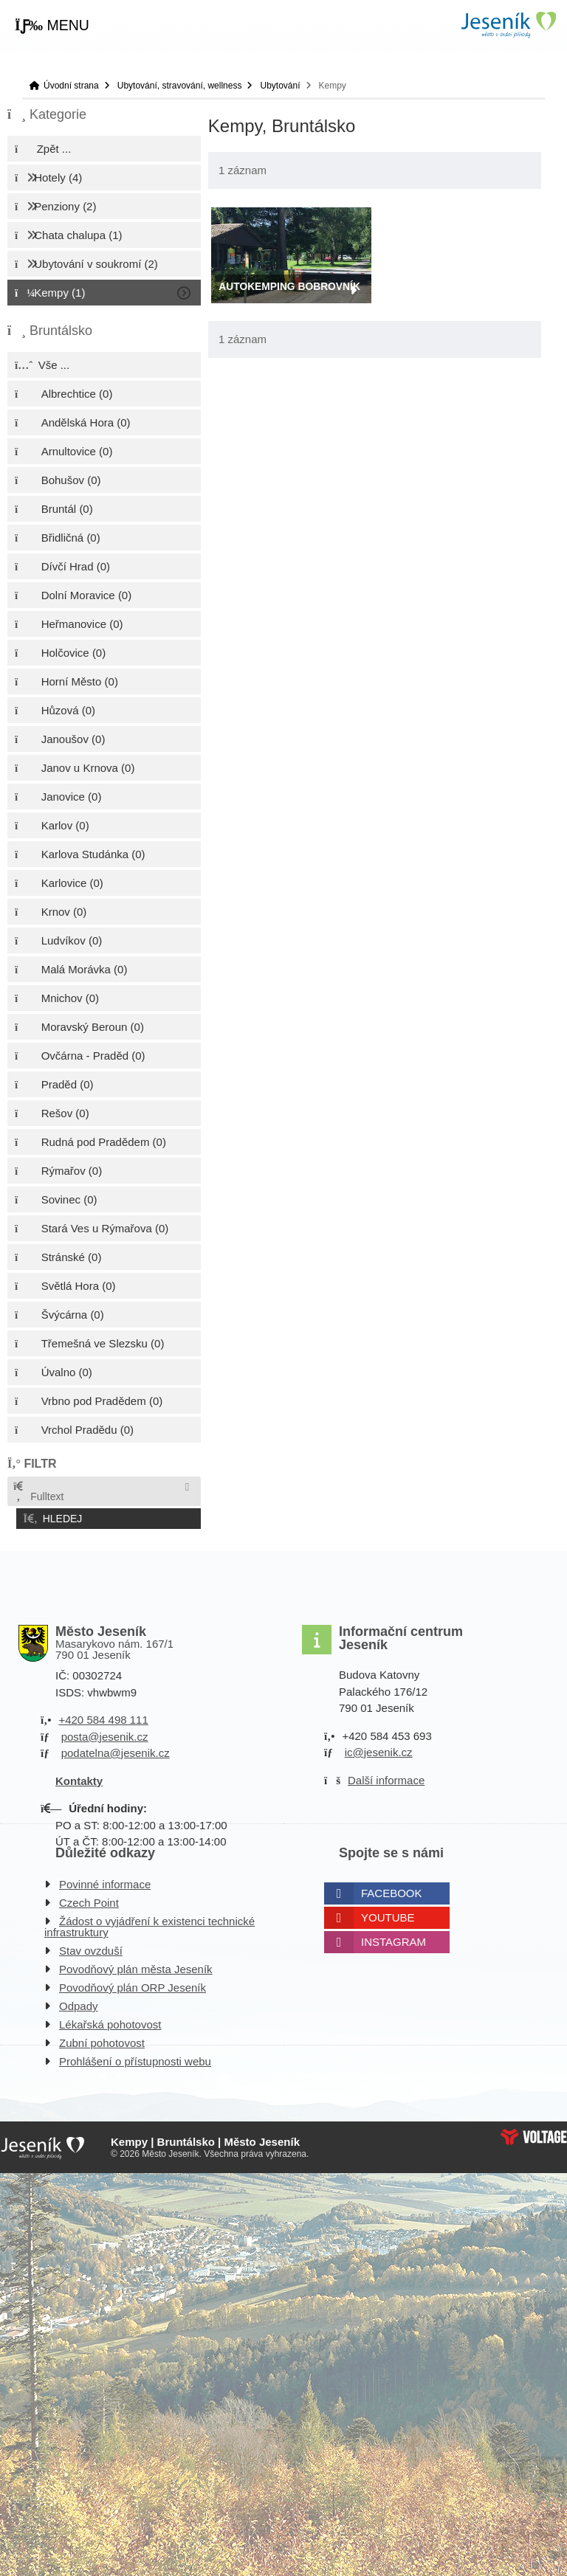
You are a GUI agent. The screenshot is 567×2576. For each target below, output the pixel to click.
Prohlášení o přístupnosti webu (135, 2058)
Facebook (391, 1890)
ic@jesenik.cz (379, 1749)
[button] (52, 25)
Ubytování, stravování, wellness (179, 85)
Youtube (388, 1914)
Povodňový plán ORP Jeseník (132, 1984)
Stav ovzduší (91, 1947)
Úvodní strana (508, 24)
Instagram (393, 1939)
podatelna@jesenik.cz (115, 1750)
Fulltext (37, 1491)
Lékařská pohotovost (110, 2021)
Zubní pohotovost (102, 2040)
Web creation (534, 2134)
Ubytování (280, 85)
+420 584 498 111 (103, 1716)
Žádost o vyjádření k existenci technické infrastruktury (149, 1924)
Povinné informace (105, 1881)
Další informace (386, 1777)
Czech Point (89, 1899)
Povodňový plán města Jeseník (136, 1966)
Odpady (78, 2003)
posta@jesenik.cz (104, 1733)
